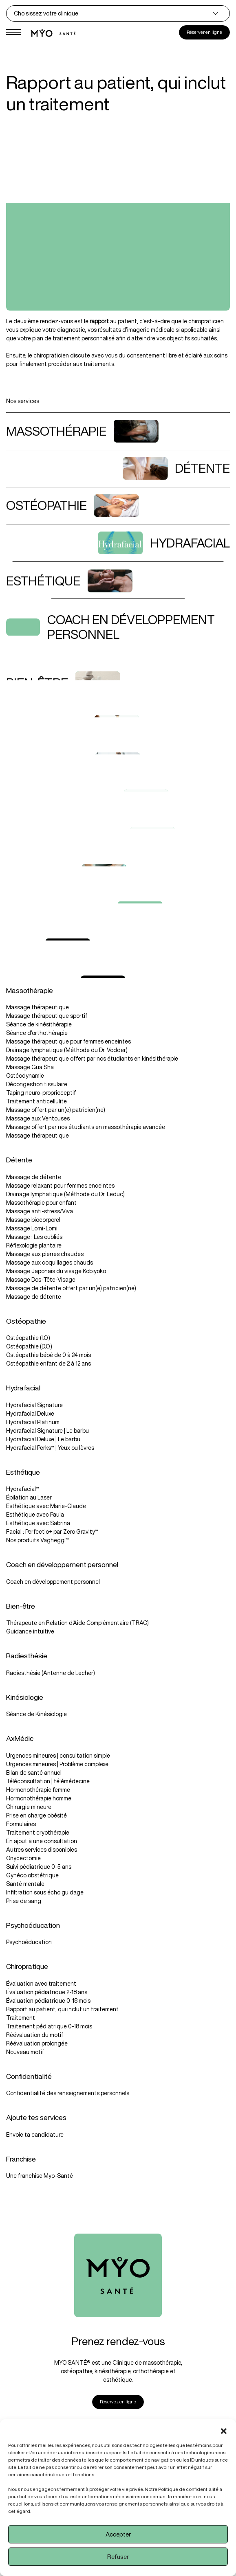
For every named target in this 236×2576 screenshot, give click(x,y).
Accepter (118, 2534)
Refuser (118, 2556)
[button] (224, 2429)
